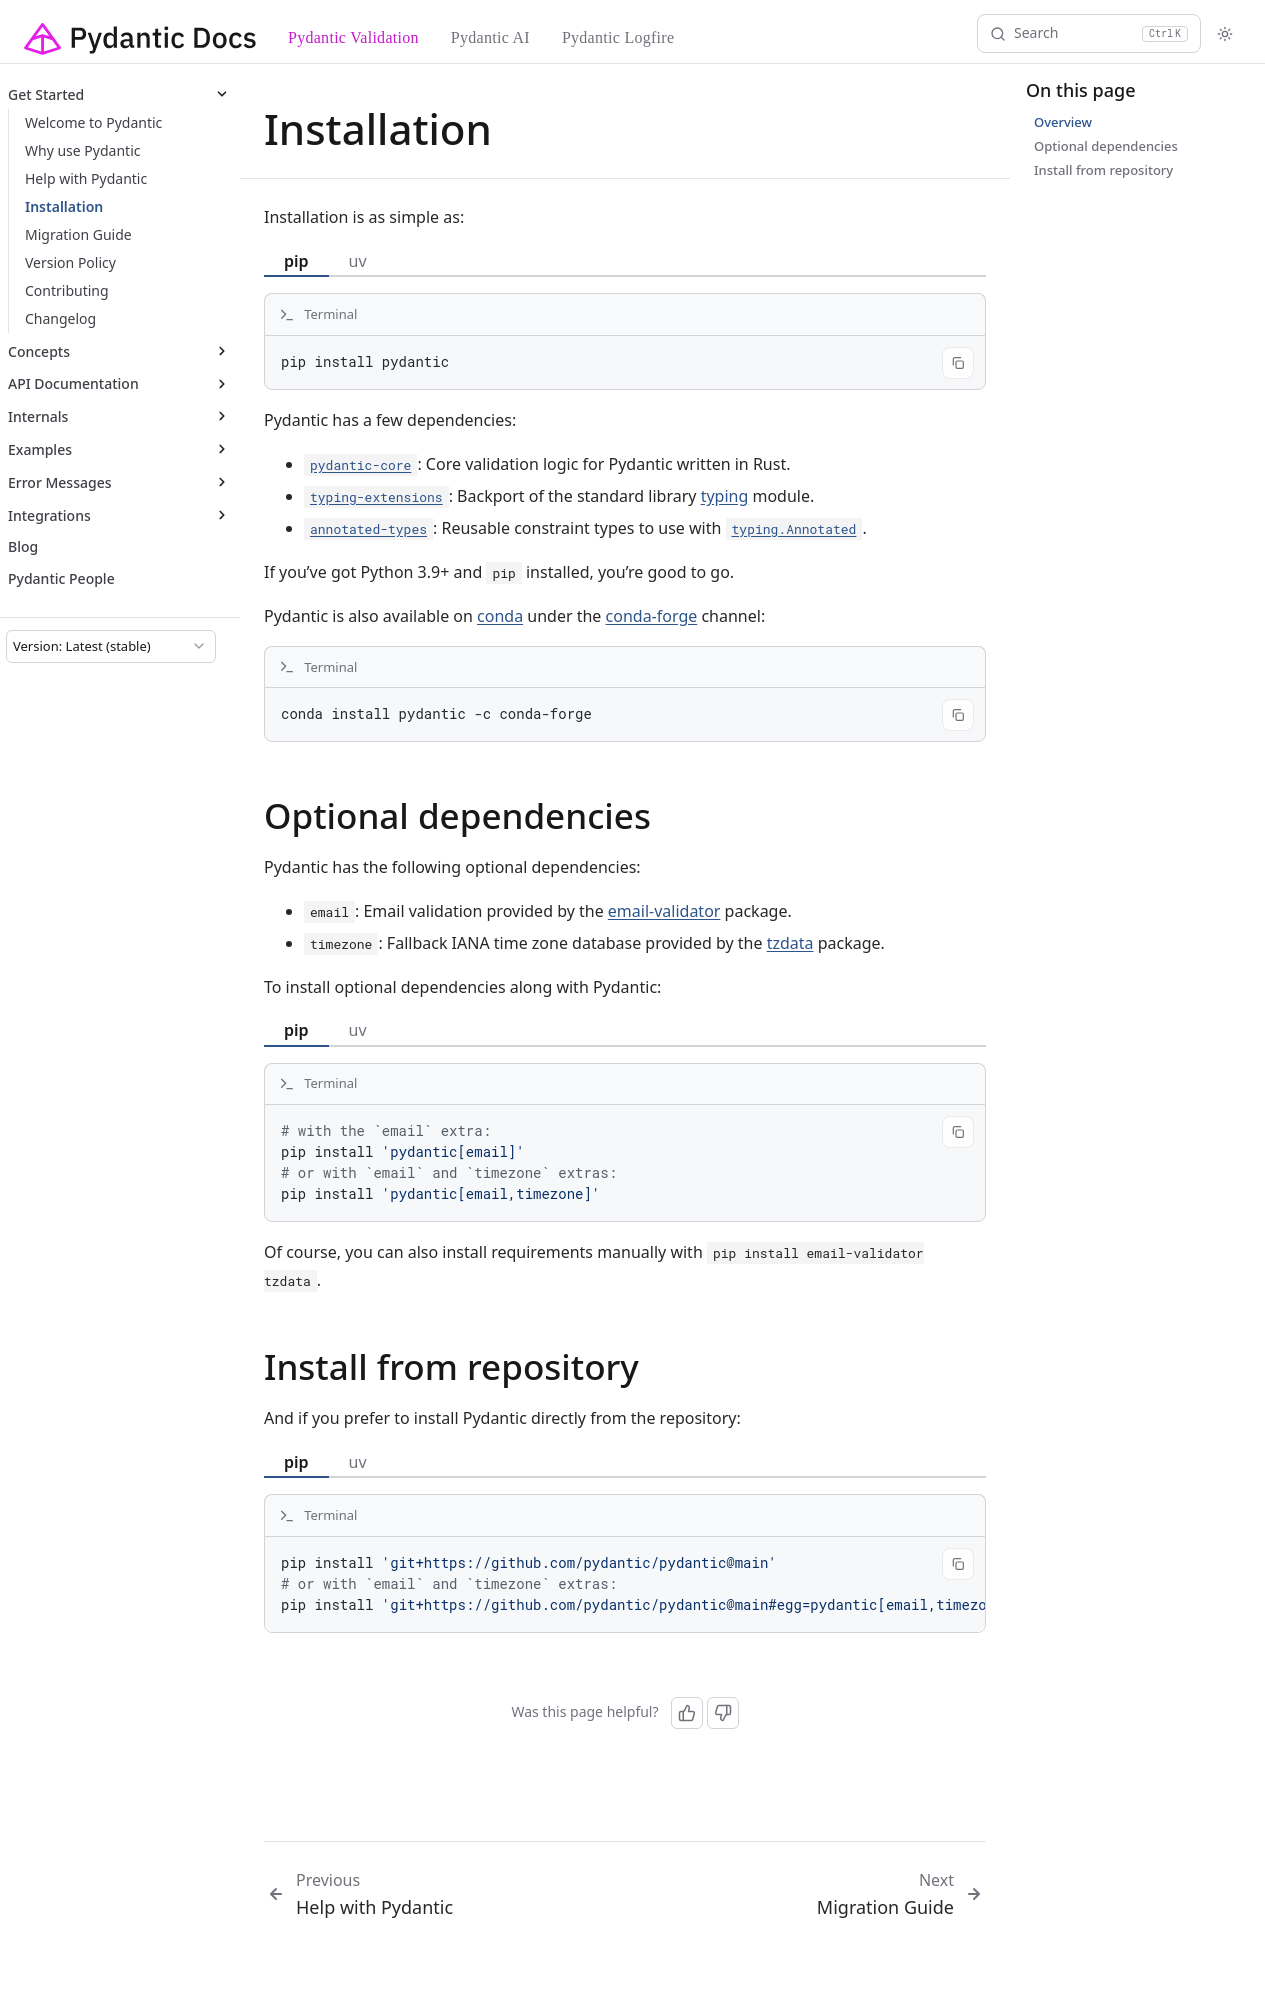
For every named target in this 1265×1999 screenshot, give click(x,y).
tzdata (790, 943)
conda (500, 616)
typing (725, 496)
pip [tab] (296, 261)
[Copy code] (958, 363)
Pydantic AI (490, 37)
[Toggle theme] (1225, 34)
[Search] (1089, 33)
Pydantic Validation (353, 37)
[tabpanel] (625, 341)
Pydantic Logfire (618, 37)
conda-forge (652, 616)
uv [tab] (358, 261)
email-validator (664, 911)
